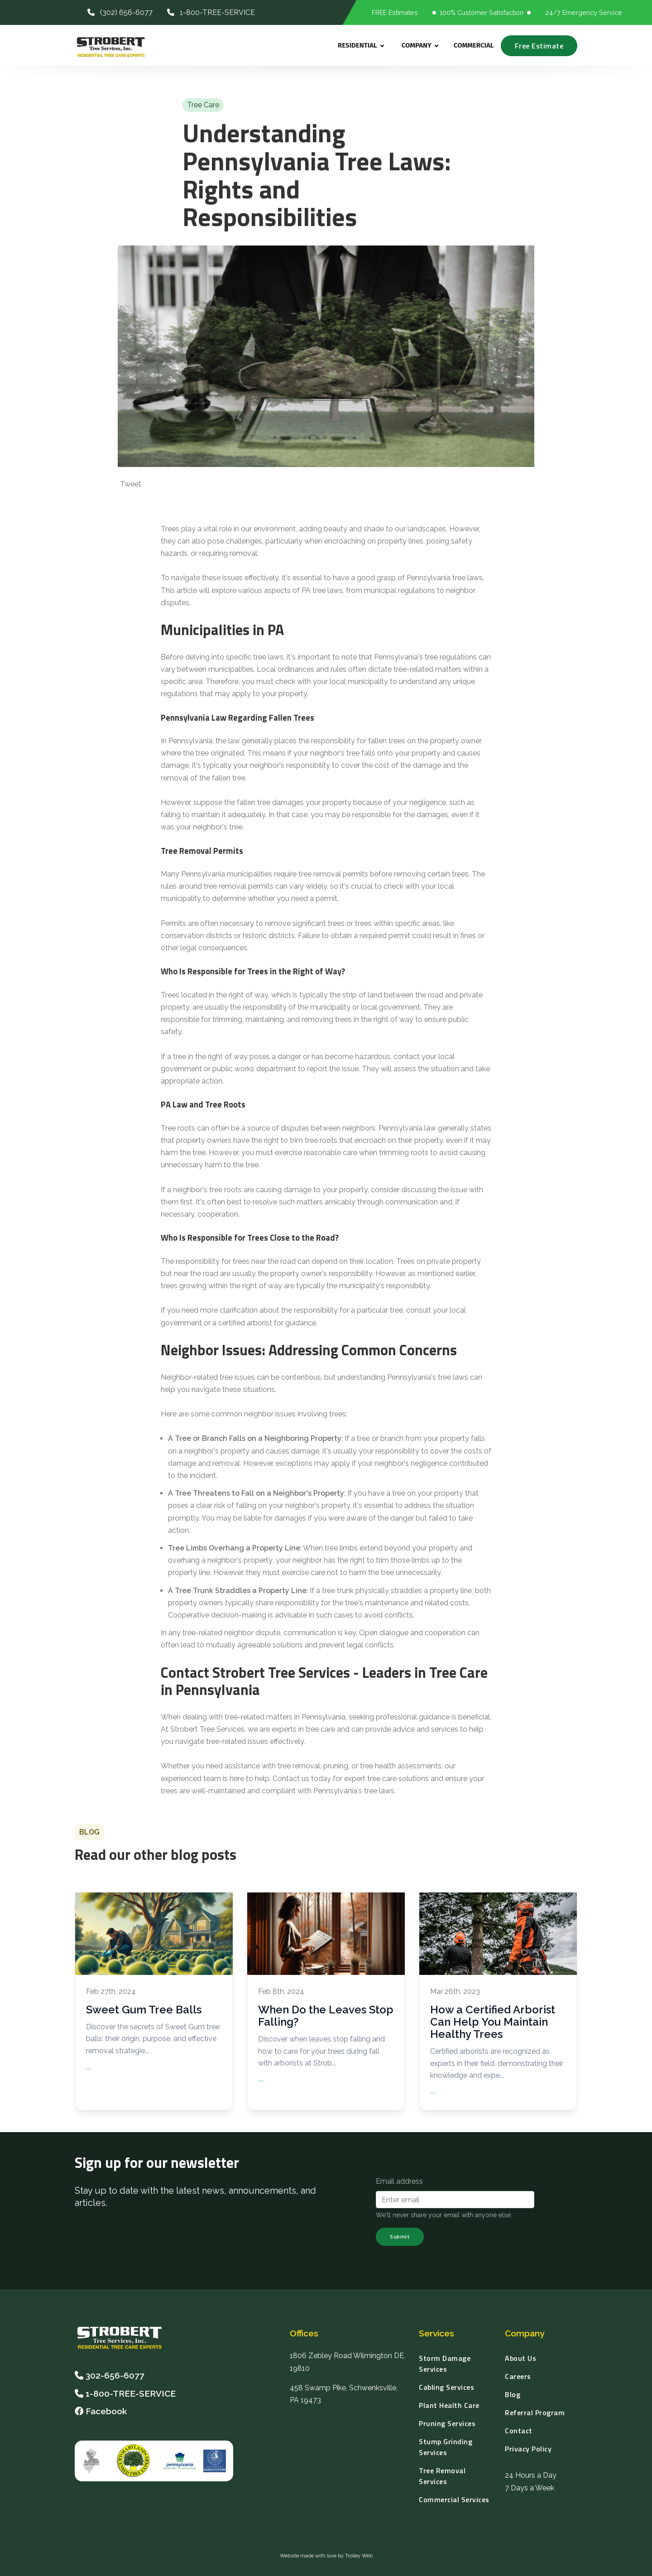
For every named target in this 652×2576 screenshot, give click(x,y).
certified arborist (245, 1323)
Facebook (101, 2411)
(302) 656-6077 (120, 12)
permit (326, 898)
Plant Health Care (449, 2405)
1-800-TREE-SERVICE (211, 12)
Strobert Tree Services (207, 1729)
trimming (227, 1019)
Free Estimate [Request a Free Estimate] (539, 45)
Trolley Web (359, 2556)
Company (420, 45)
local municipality (359, 681)
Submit (400, 2236)
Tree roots (178, 1128)
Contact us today (302, 1778)
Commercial (474, 45)
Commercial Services (454, 2499)
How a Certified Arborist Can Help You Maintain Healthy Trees (492, 2022)
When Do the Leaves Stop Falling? (325, 2015)
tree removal (299, 1766)
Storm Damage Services (444, 2363)
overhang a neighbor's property (220, 1560)
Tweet (130, 484)
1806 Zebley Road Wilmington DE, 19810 (347, 2361)
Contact (518, 2430)
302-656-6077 (115, 2375)
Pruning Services (447, 2423)
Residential (361, 45)
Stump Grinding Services (445, 2447)
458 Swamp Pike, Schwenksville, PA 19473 (344, 2393)
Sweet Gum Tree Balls (143, 2009)
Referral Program (535, 2412)
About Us (520, 2358)
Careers (518, 2376)
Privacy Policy (528, 2448)
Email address (399, 2181)
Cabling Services (446, 2387)
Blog (512, 2394)
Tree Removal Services (442, 2476)
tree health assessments (400, 1766)
